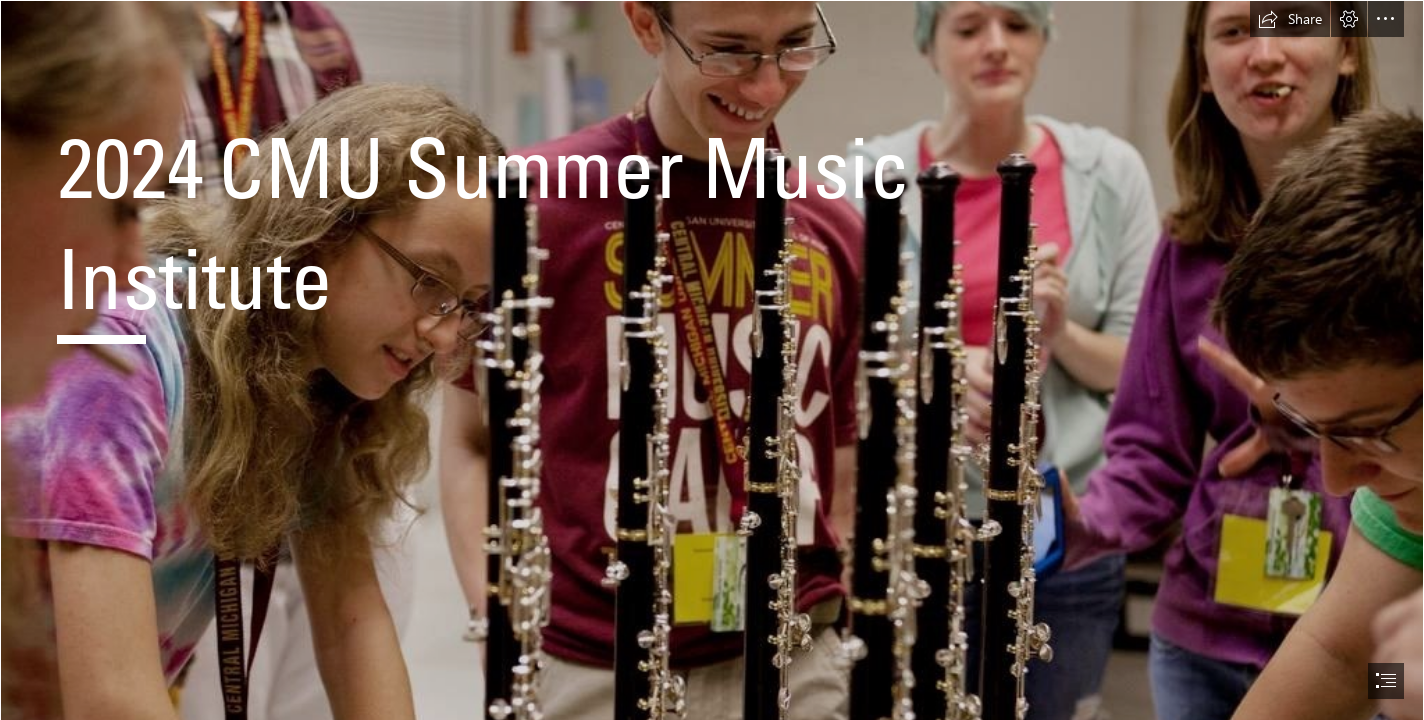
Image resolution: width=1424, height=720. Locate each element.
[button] (1290, 19)
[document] (712, 360)
